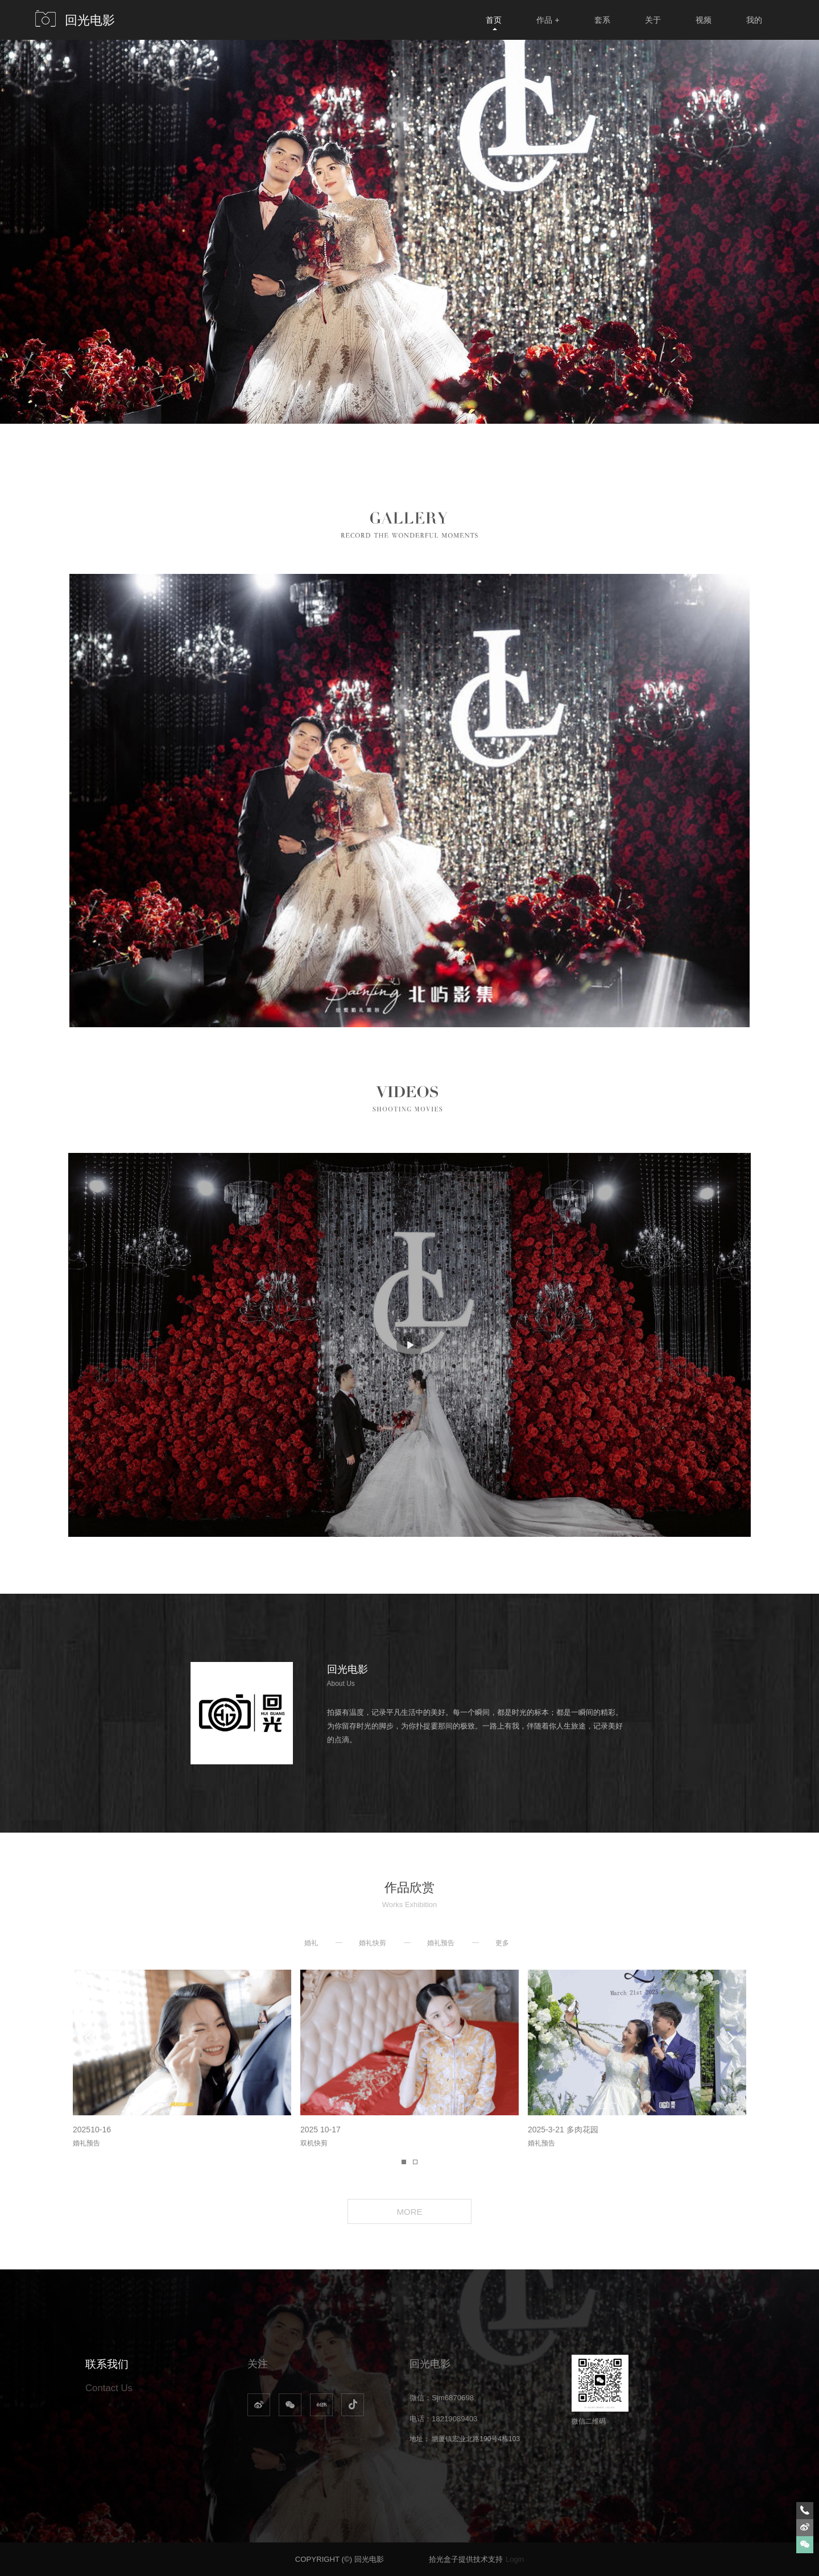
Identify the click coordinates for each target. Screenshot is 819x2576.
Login (515, 2559)
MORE (410, 2212)
